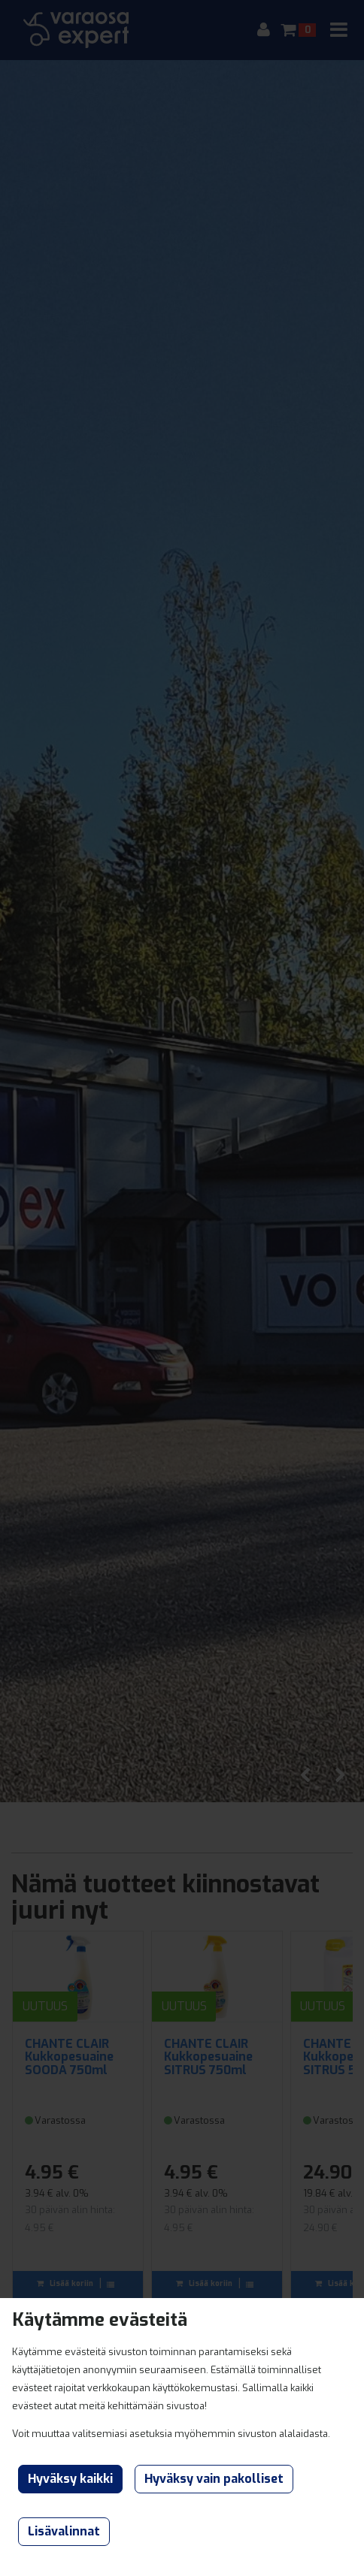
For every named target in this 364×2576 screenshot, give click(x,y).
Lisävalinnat (64, 2531)
